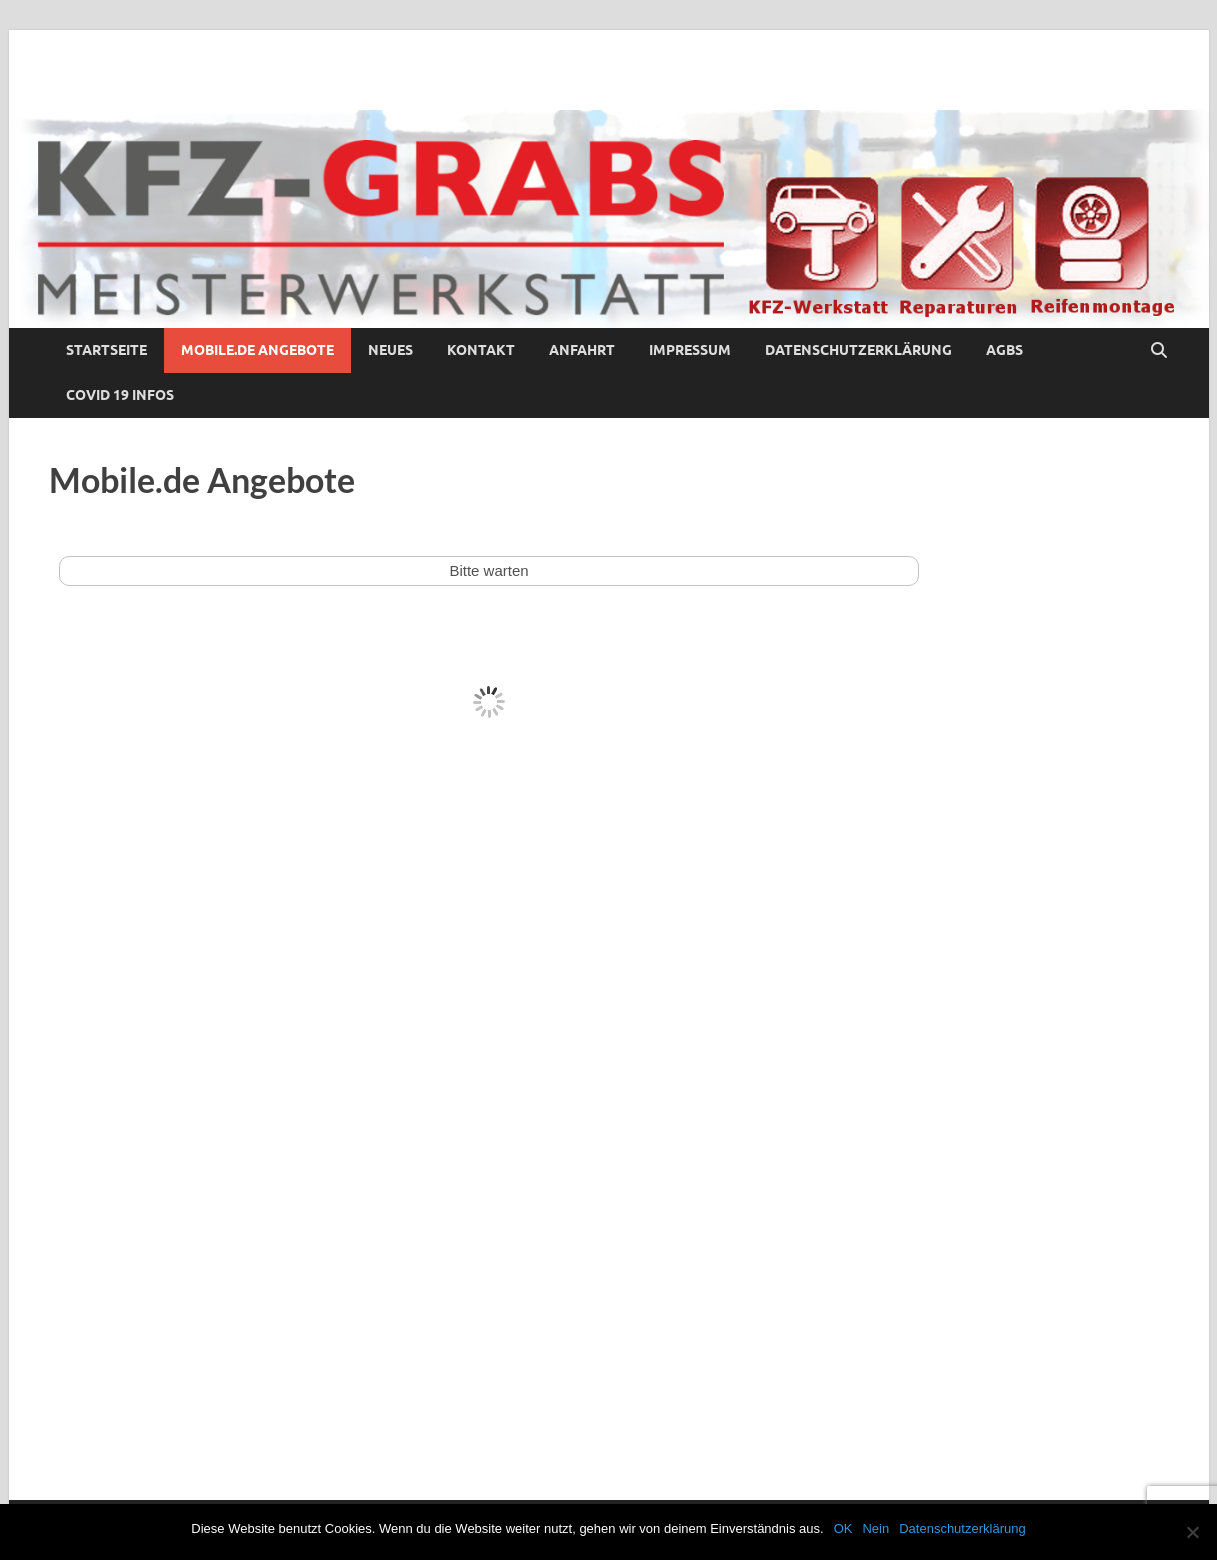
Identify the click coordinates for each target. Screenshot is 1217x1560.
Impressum (690, 350)
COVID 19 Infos (120, 395)
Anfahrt (582, 350)
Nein (875, 1528)
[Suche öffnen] (1159, 351)
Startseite (106, 350)
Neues (390, 350)
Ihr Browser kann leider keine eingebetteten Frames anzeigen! (489, 961)
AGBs (1004, 350)
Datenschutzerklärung (858, 350)
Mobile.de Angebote (257, 350)
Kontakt (481, 350)
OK (843, 1528)
